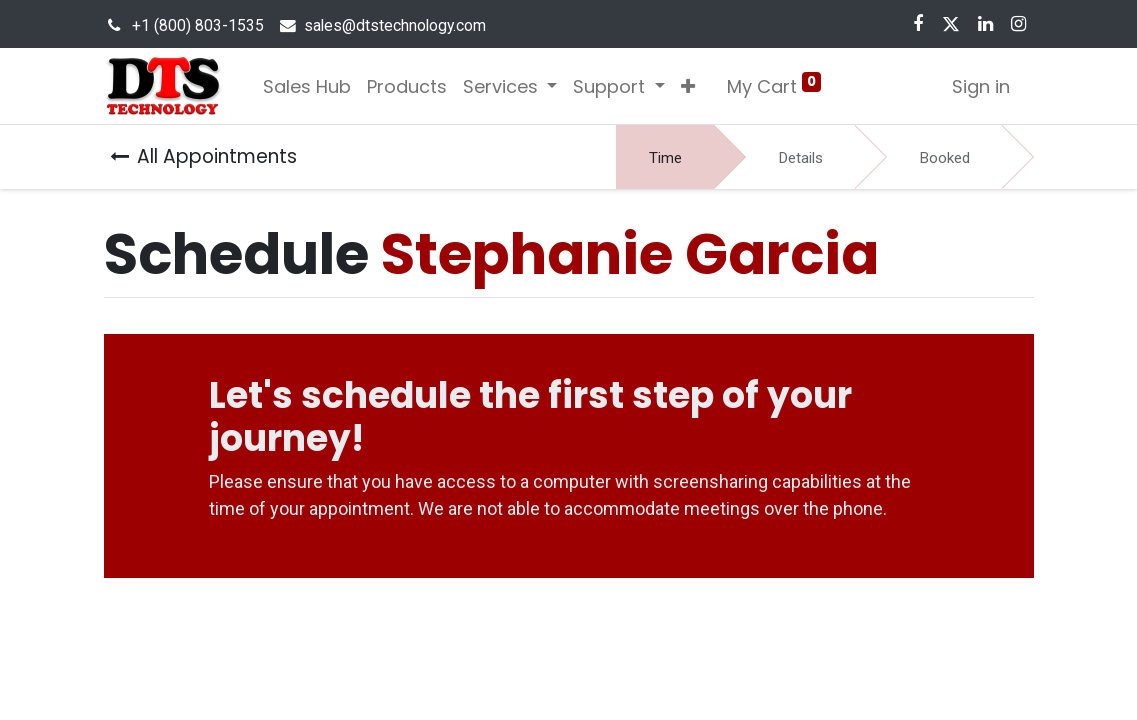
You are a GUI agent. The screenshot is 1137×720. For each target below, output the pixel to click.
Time (665, 158)
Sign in (981, 86)
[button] (688, 86)
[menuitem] (307, 86)
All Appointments (203, 156)
